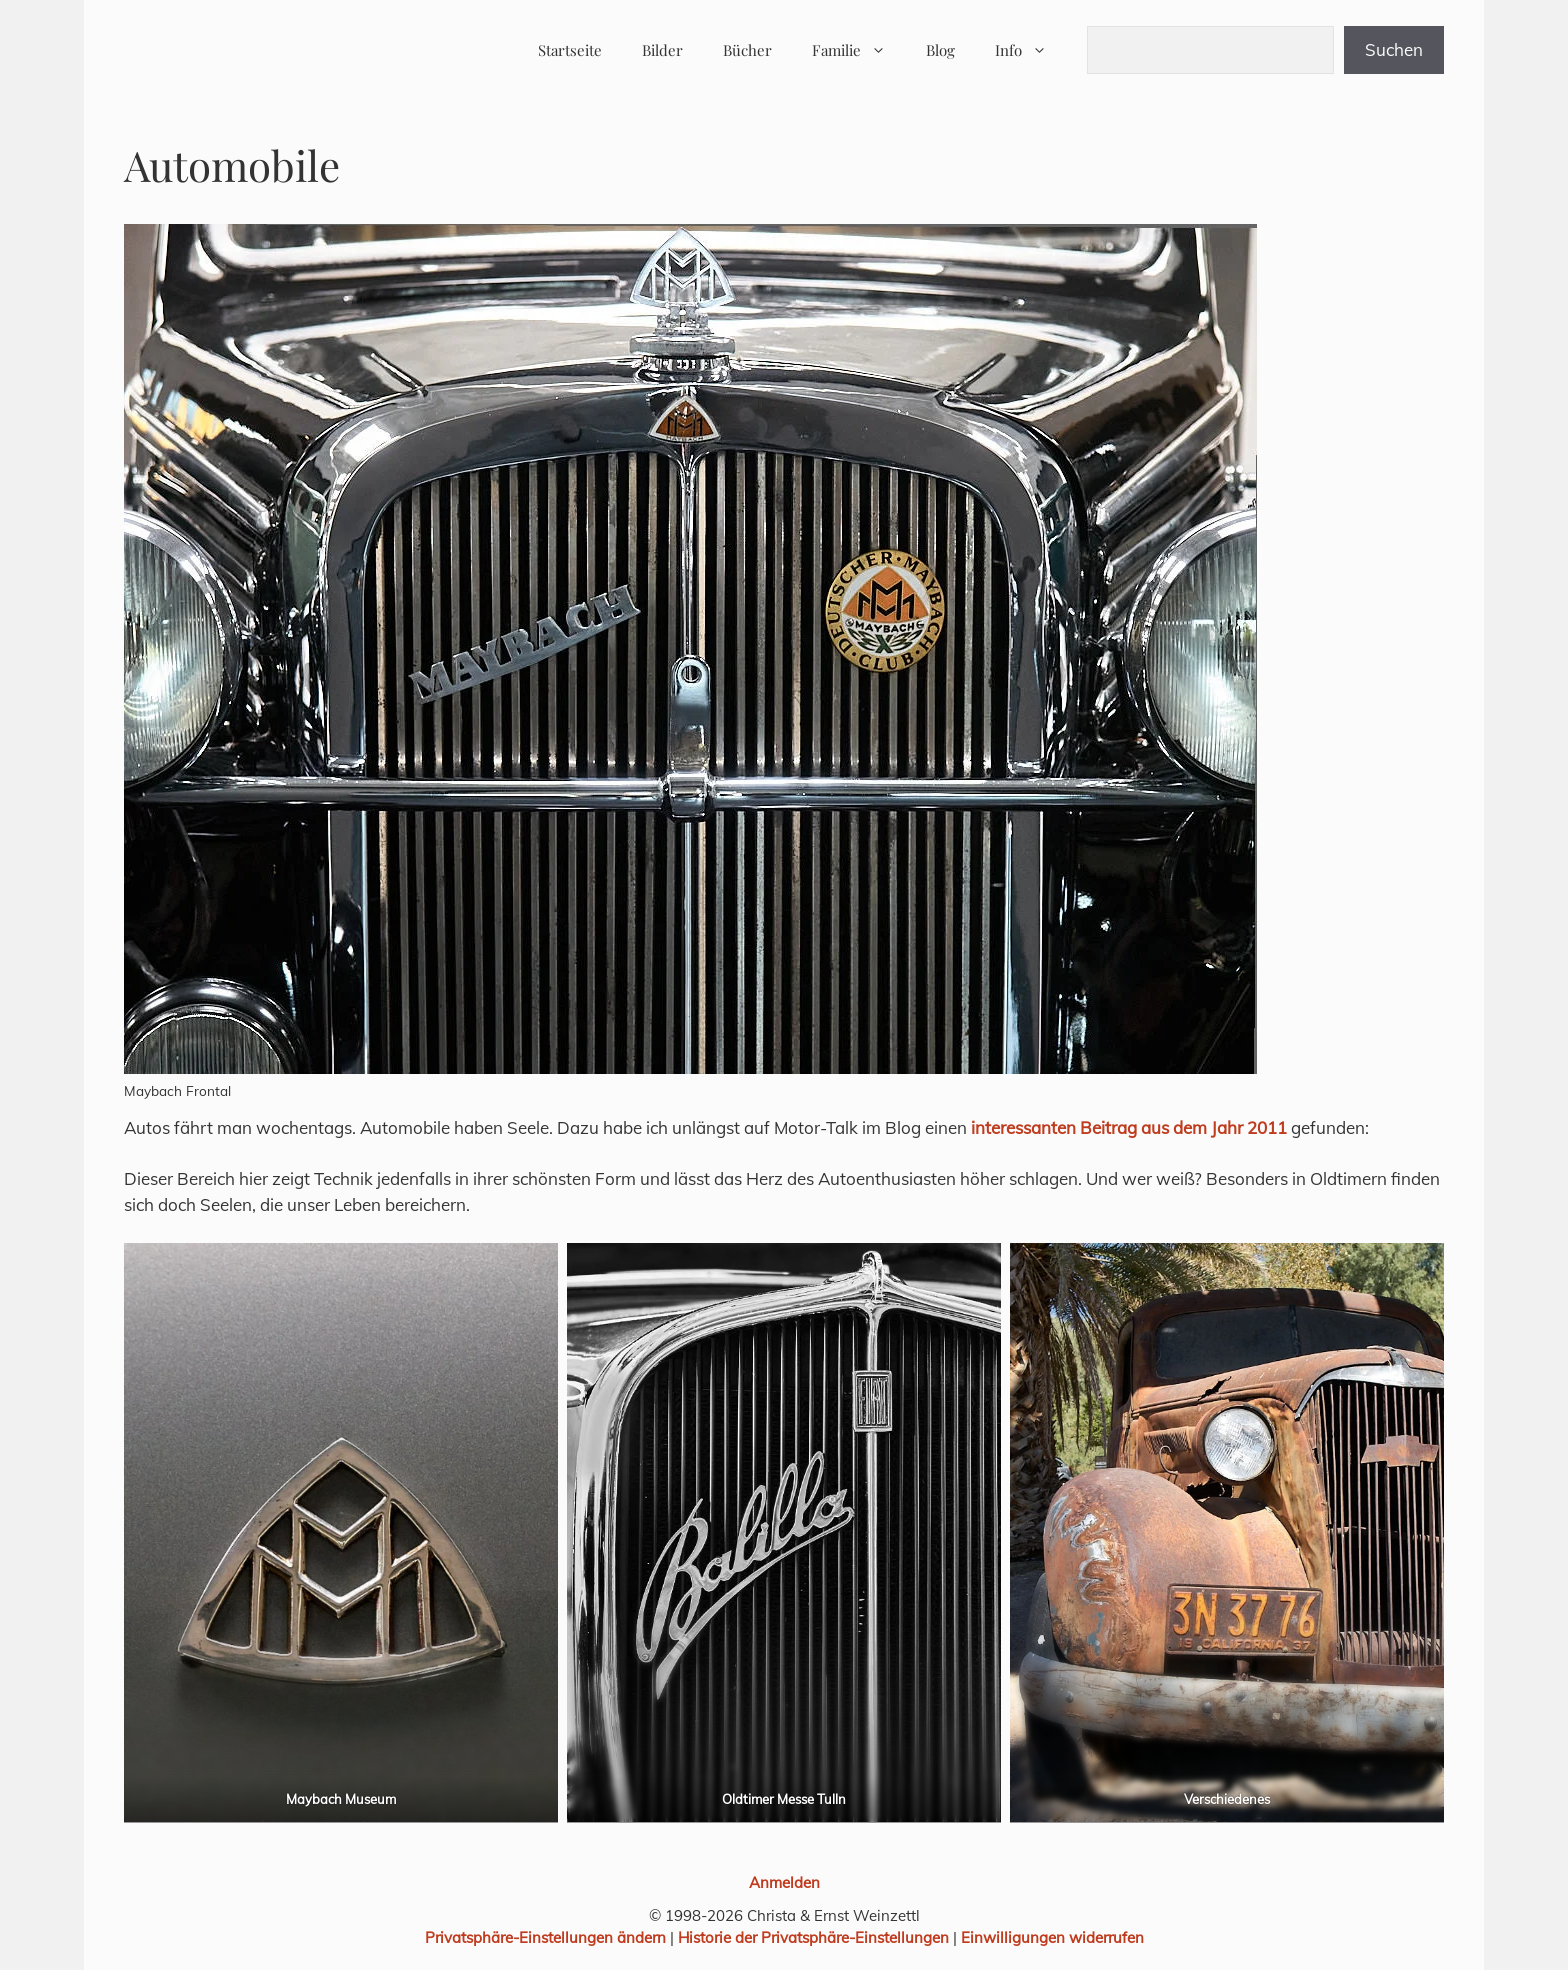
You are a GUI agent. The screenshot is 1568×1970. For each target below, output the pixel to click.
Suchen (1394, 49)
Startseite (570, 50)
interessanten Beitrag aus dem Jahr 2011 (1129, 1127)
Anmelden (784, 1882)
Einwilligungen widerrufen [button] (1052, 1937)
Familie (859, 50)
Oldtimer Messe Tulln (784, 1799)
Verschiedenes (1227, 1799)
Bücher (747, 50)
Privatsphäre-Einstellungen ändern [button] (545, 1937)
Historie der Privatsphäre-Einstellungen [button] (813, 1937)
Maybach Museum (341, 1799)
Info (1031, 50)
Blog (940, 50)
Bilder (662, 50)
